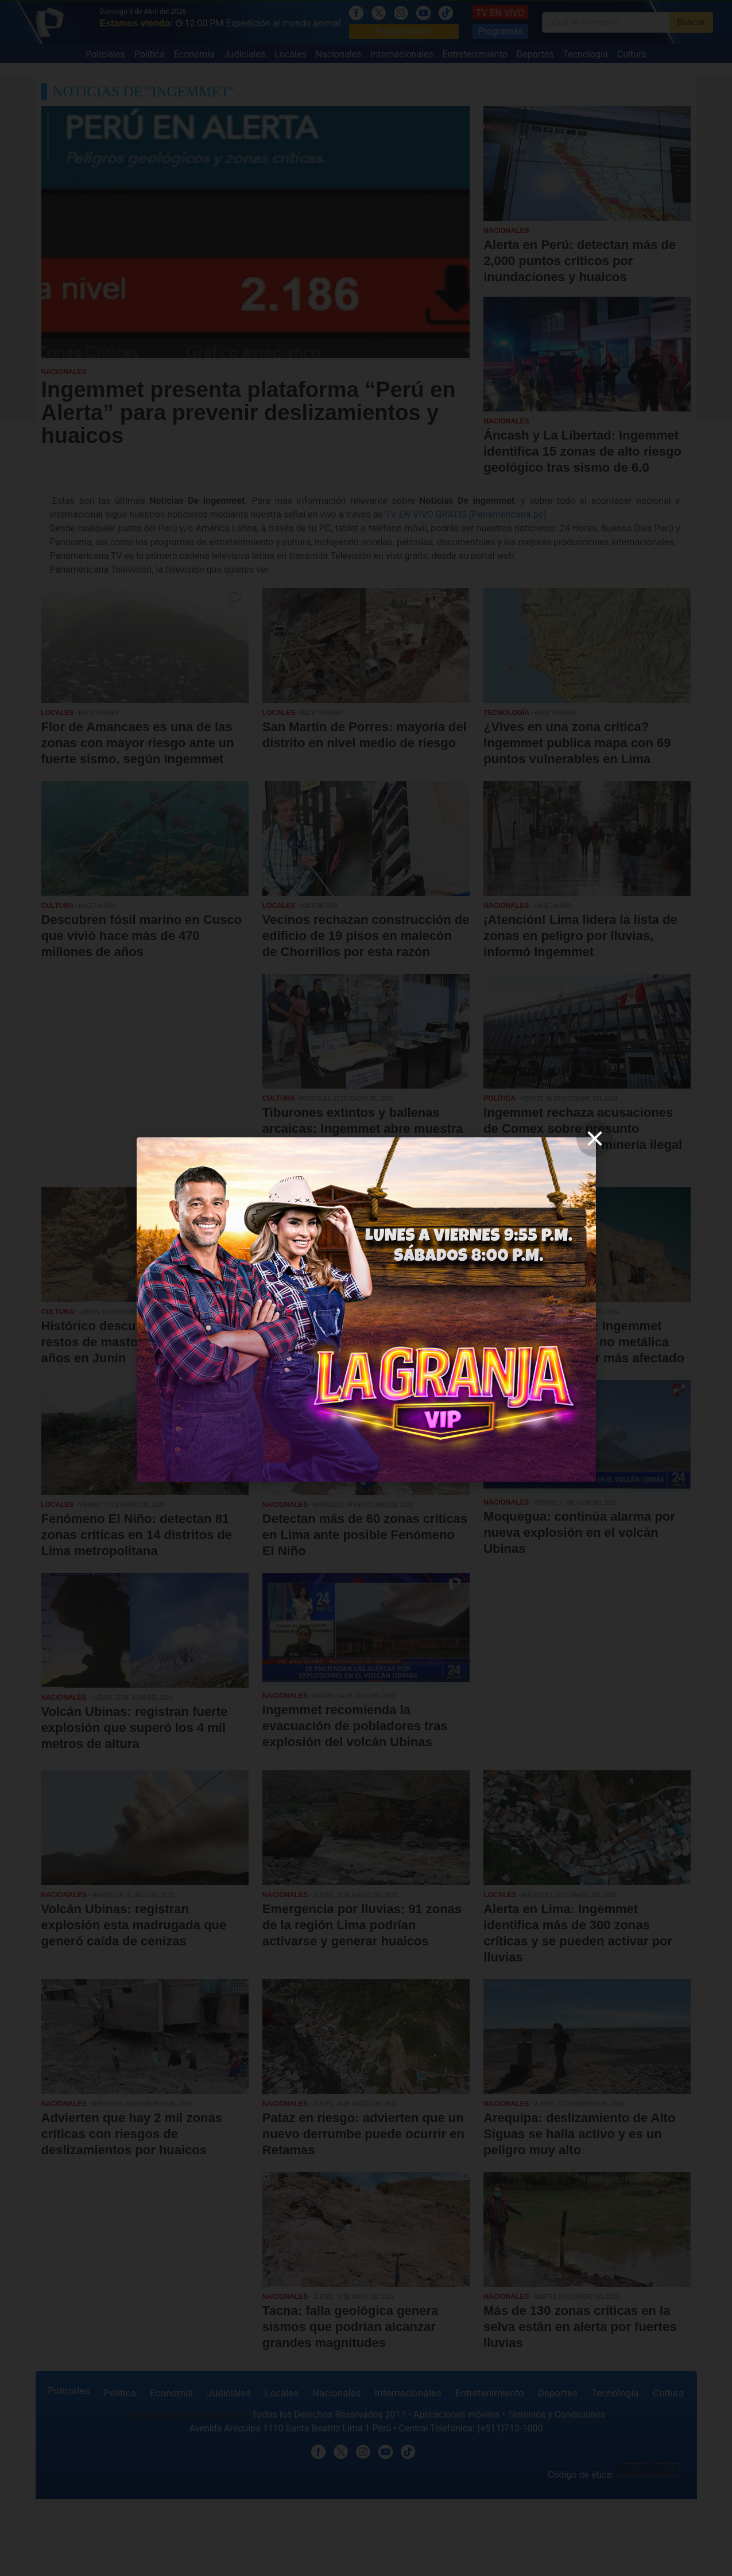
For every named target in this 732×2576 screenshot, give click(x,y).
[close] (594, 1138)
